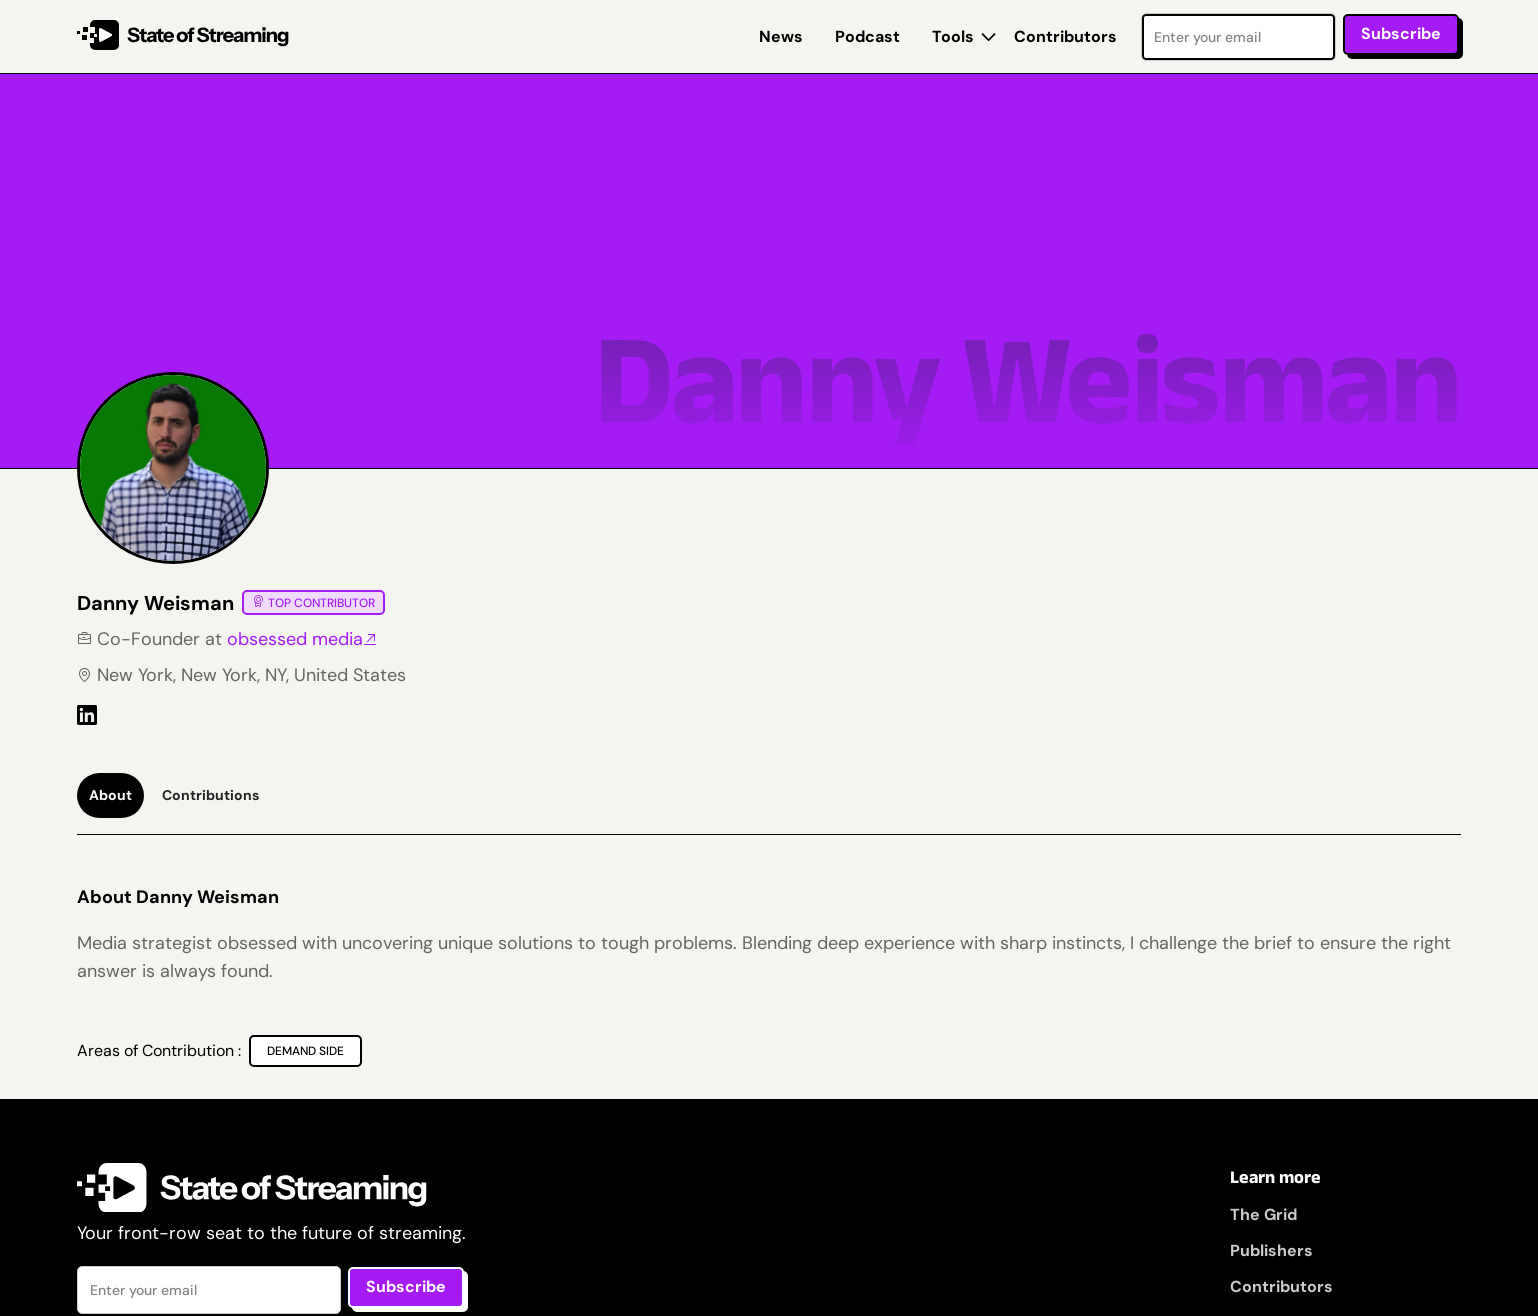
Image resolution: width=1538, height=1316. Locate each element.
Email (77, 1265)
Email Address (1141, 12)
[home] (183, 36)
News (781, 36)
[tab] (110, 795)
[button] (957, 37)
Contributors (1065, 36)
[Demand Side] (305, 1051)
